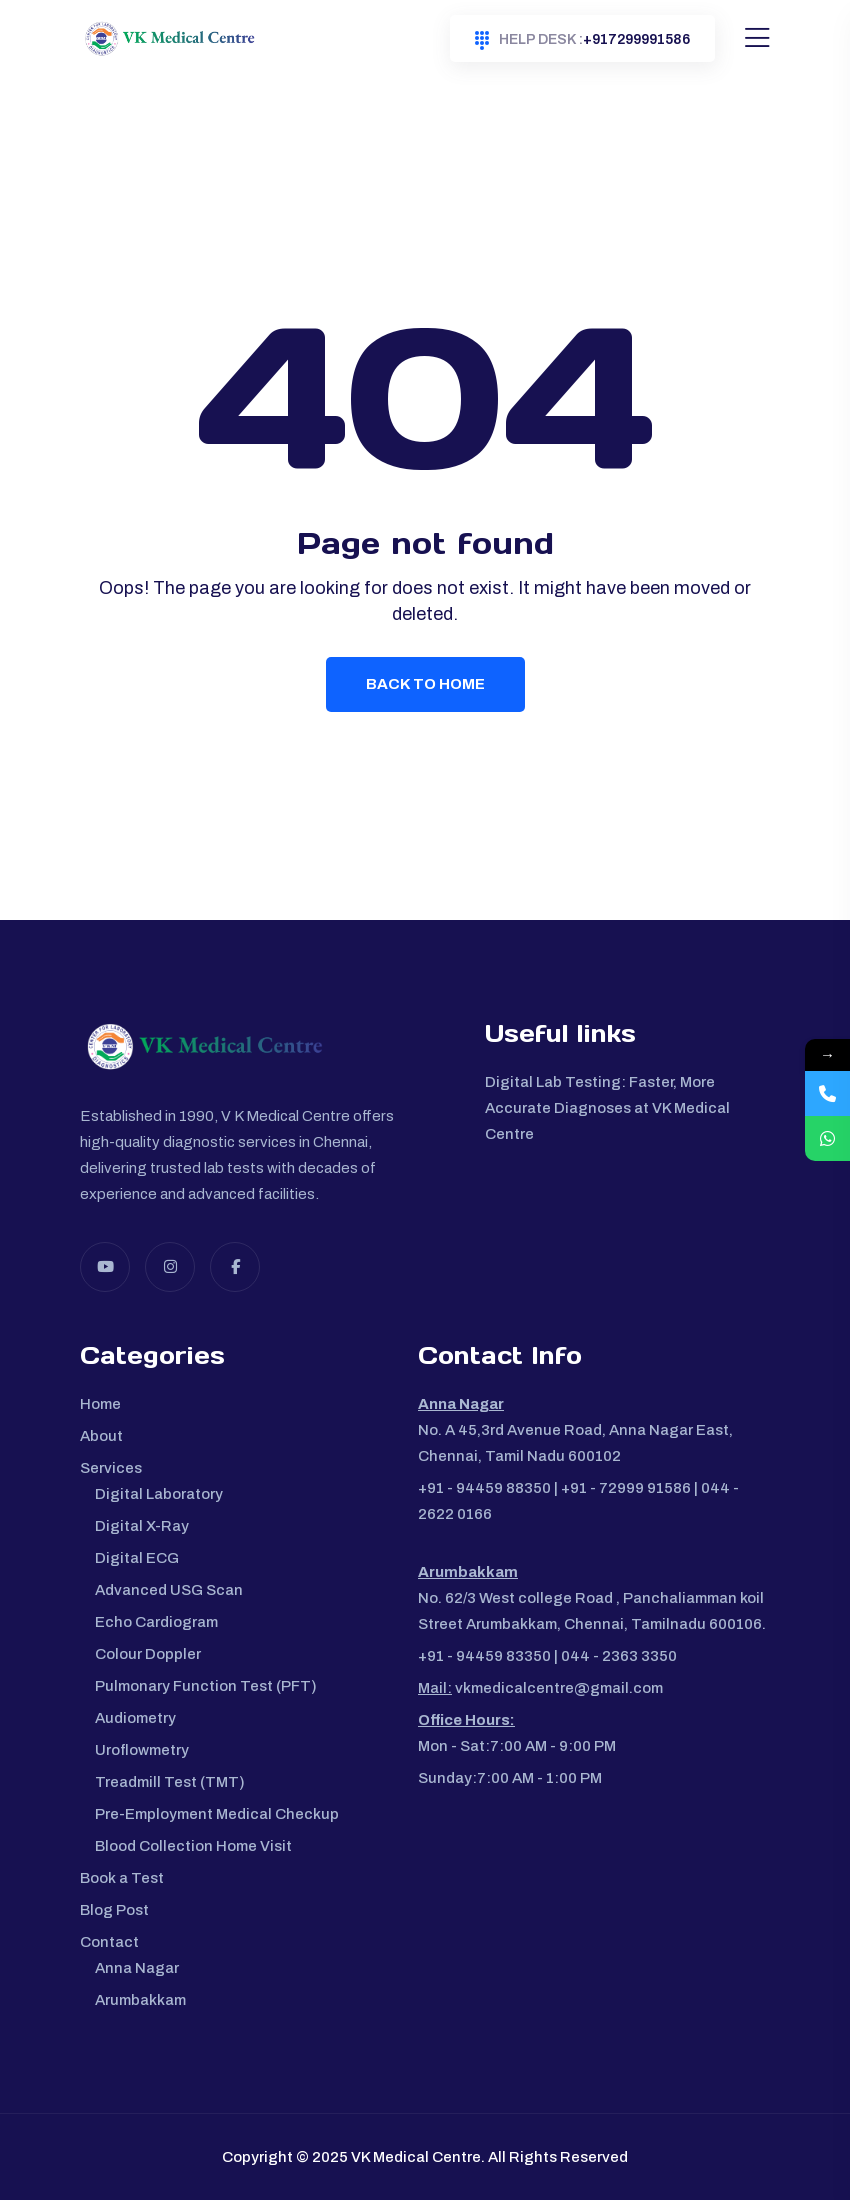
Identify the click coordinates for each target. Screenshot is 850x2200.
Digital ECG (137, 1558)
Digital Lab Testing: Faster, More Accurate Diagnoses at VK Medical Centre (607, 1108)
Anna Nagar (137, 1968)
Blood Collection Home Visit (193, 1846)
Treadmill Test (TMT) (170, 1782)
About (101, 1436)
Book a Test (122, 1878)
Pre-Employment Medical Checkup (217, 1814)
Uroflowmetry (142, 1750)
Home (100, 1404)
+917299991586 (582, 40)
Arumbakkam (140, 2000)
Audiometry (135, 1718)
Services (111, 1468)
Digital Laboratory (159, 1494)
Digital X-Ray (142, 1526)
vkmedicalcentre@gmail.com (557, 1688)
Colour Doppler (148, 1654)
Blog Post (114, 1910)
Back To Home (425, 684)
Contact (109, 1942)
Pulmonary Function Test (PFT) (206, 1686)
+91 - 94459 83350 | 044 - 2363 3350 (547, 1656)
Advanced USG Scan (169, 1590)
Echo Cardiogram (156, 1622)
